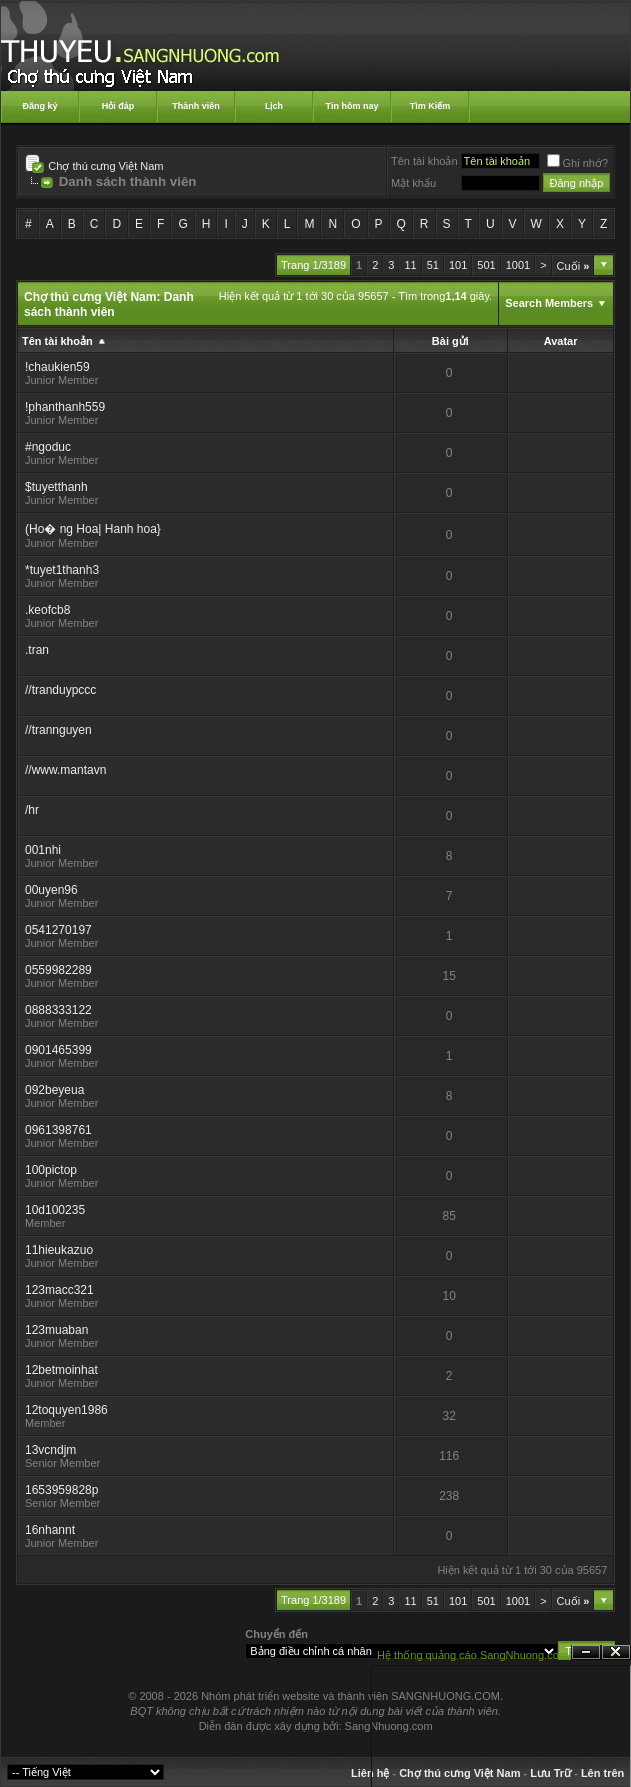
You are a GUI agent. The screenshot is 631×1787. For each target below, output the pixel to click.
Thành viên (196, 106)
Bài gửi (450, 341)
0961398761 (58, 1130)
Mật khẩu (413, 183)
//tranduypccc (60, 690)
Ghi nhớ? (578, 163)
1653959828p (61, 1490)
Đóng (616, 1652)
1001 (518, 265)
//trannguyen (58, 730)
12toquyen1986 (66, 1410)
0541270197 (58, 930)
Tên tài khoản (424, 161)
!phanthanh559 (65, 407)
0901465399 (58, 1050)
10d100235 (55, 1210)
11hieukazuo (59, 1250)
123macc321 (59, 1290)
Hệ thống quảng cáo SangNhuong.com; (474, 1655)
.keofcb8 (47, 610)
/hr (32, 810)
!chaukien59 (57, 367)
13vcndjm (50, 1450)
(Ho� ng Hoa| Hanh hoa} (93, 529)
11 (410, 265)
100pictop (51, 1170)
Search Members (549, 303)
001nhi (43, 850)
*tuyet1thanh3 (62, 570)
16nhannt (50, 1530)
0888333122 (58, 1010)
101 (458, 265)
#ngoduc (48, 447)
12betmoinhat (61, 1370)
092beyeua (54, 1090)
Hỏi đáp (118, 106)
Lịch (274, 106)
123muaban (56, 1330)
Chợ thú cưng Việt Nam (105, 166)
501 (486, 265)
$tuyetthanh (56, 487)
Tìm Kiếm (430, 106)
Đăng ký (39, 106)
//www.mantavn (65, 770)
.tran (37, 650)
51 (433, 265)
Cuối (573, 266)
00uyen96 (51, 890)
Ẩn (586, 1652)
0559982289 (58, 970)
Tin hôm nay (352, 106)
